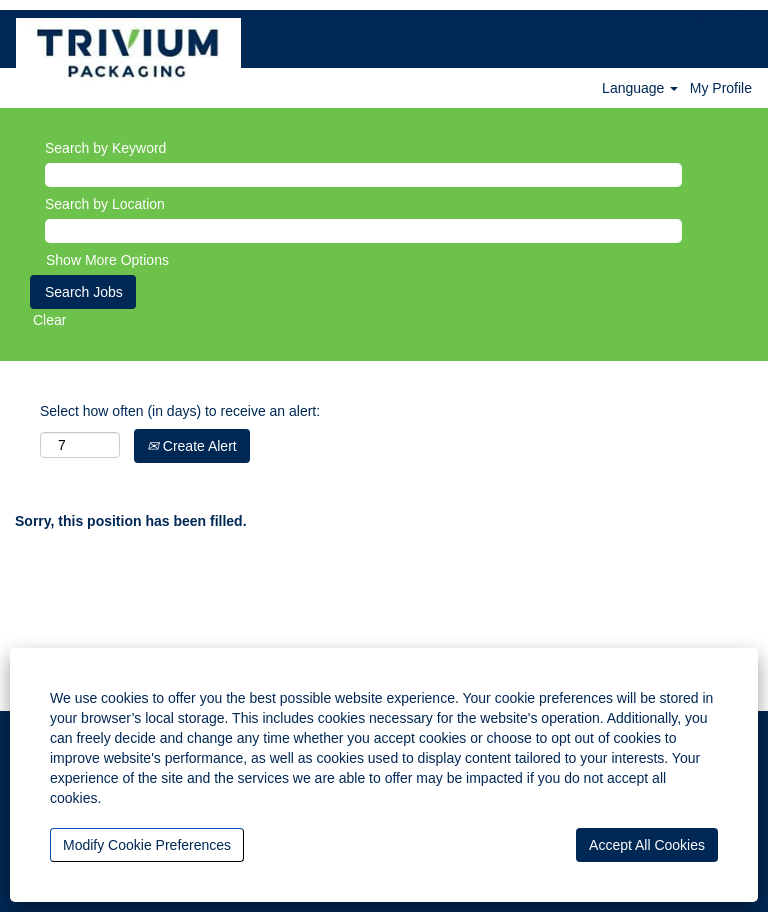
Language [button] (640, 88)
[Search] (700, 21)
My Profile (721, 88)
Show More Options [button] (107, 260)
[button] (741, 21)
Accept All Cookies (647, 845)
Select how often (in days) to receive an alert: (180, 411)
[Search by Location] (363, 231)
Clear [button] (49, 320)
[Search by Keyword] (363, 175)
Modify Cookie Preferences (147, 845)
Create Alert (192, 446)
